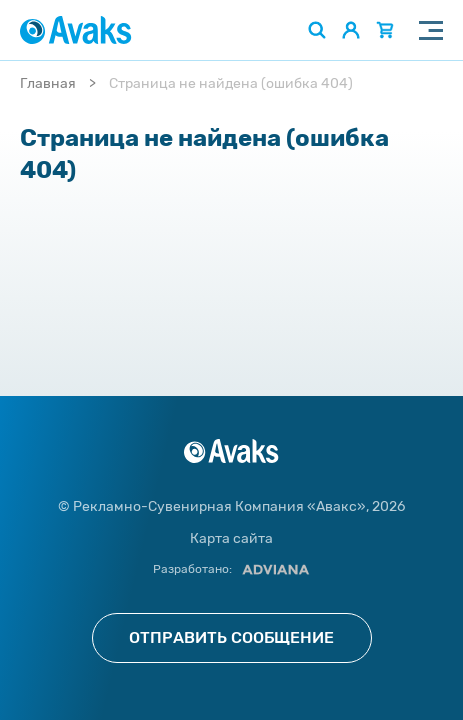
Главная (48, 83)
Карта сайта (231, 538)
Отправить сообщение (231, 637)
